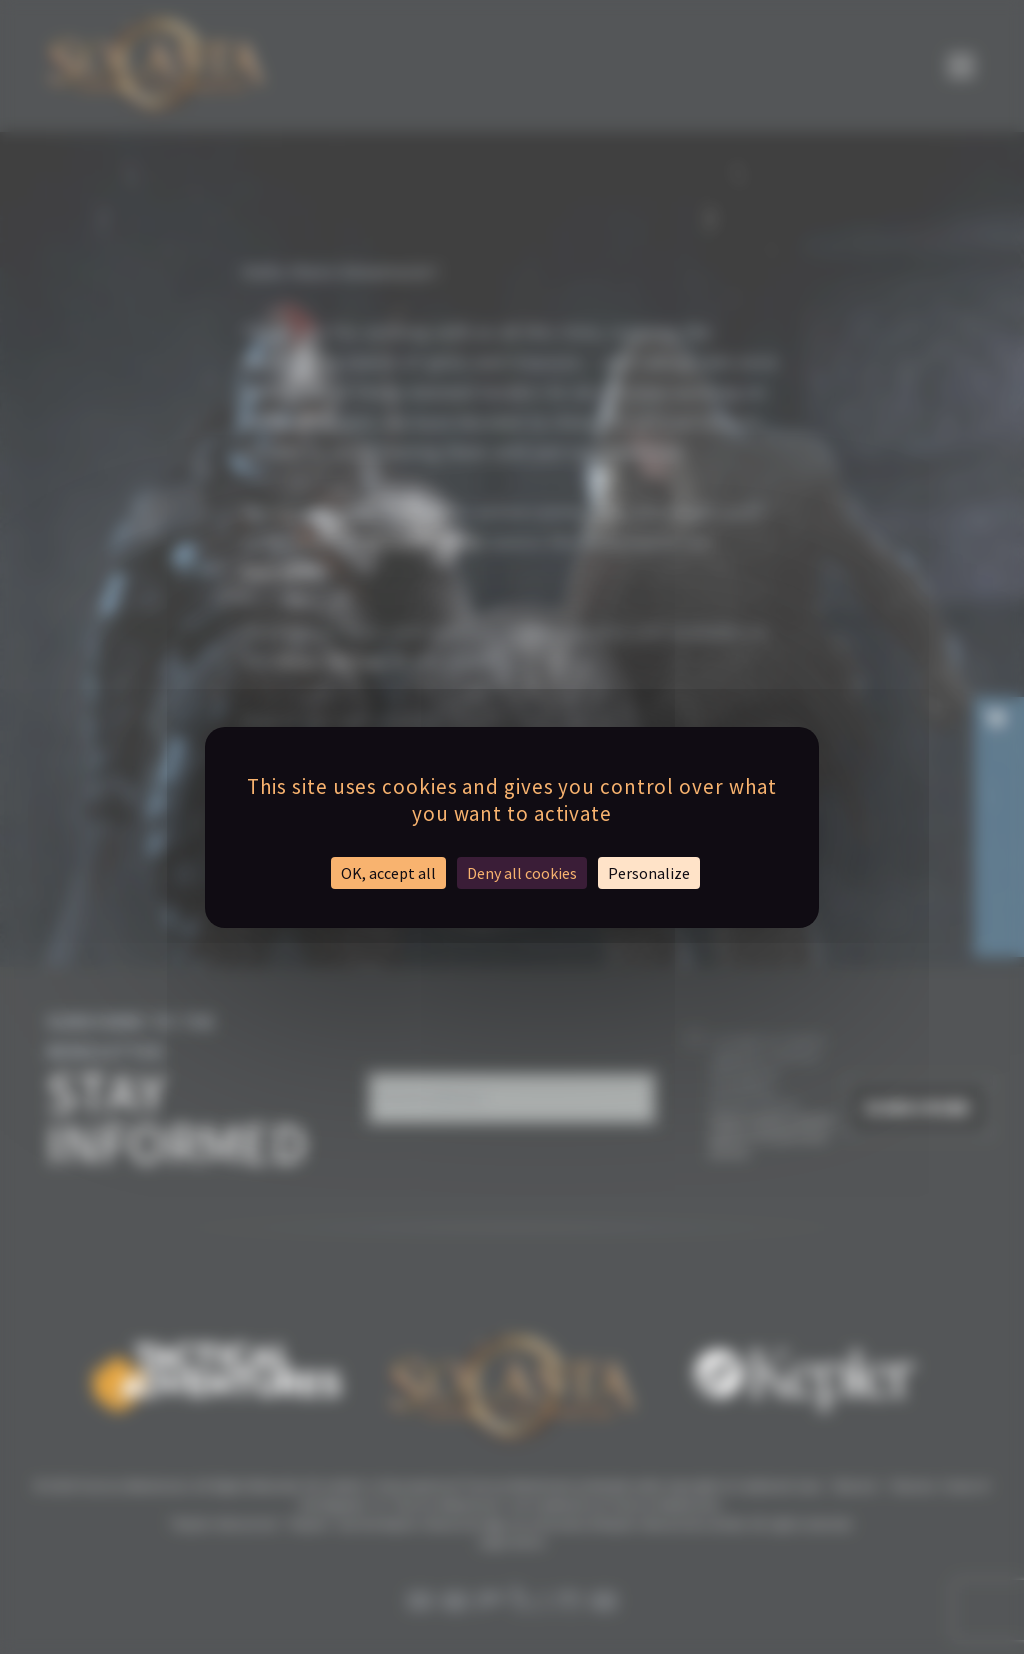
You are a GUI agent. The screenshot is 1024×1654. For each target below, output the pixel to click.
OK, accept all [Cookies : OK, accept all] (388, 873)
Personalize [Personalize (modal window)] (649, 873)
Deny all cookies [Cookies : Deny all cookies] (522, 873)
